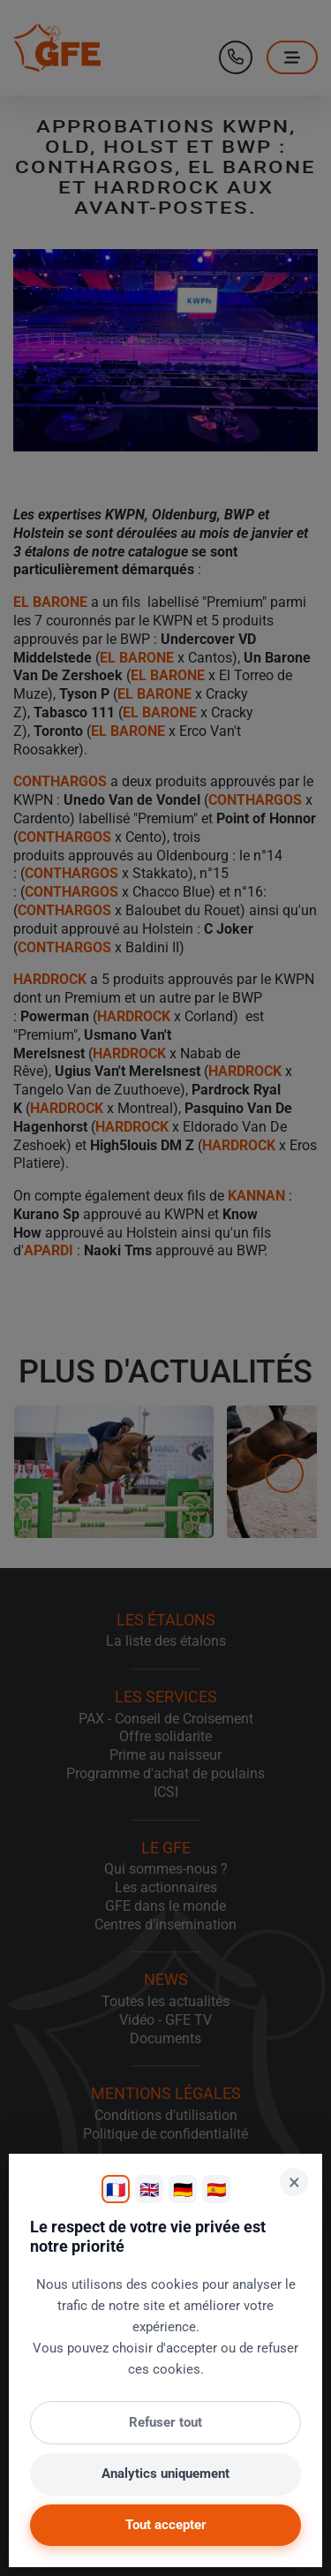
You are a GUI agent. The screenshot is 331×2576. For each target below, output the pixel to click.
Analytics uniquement (165, 2473)
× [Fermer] (294, 2182)
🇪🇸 (216, 2189)
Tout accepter (166, 2525)
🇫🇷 (115, 2189)
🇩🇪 (182, 2189)
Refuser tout (165, 2422)
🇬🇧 (149, 2189)
